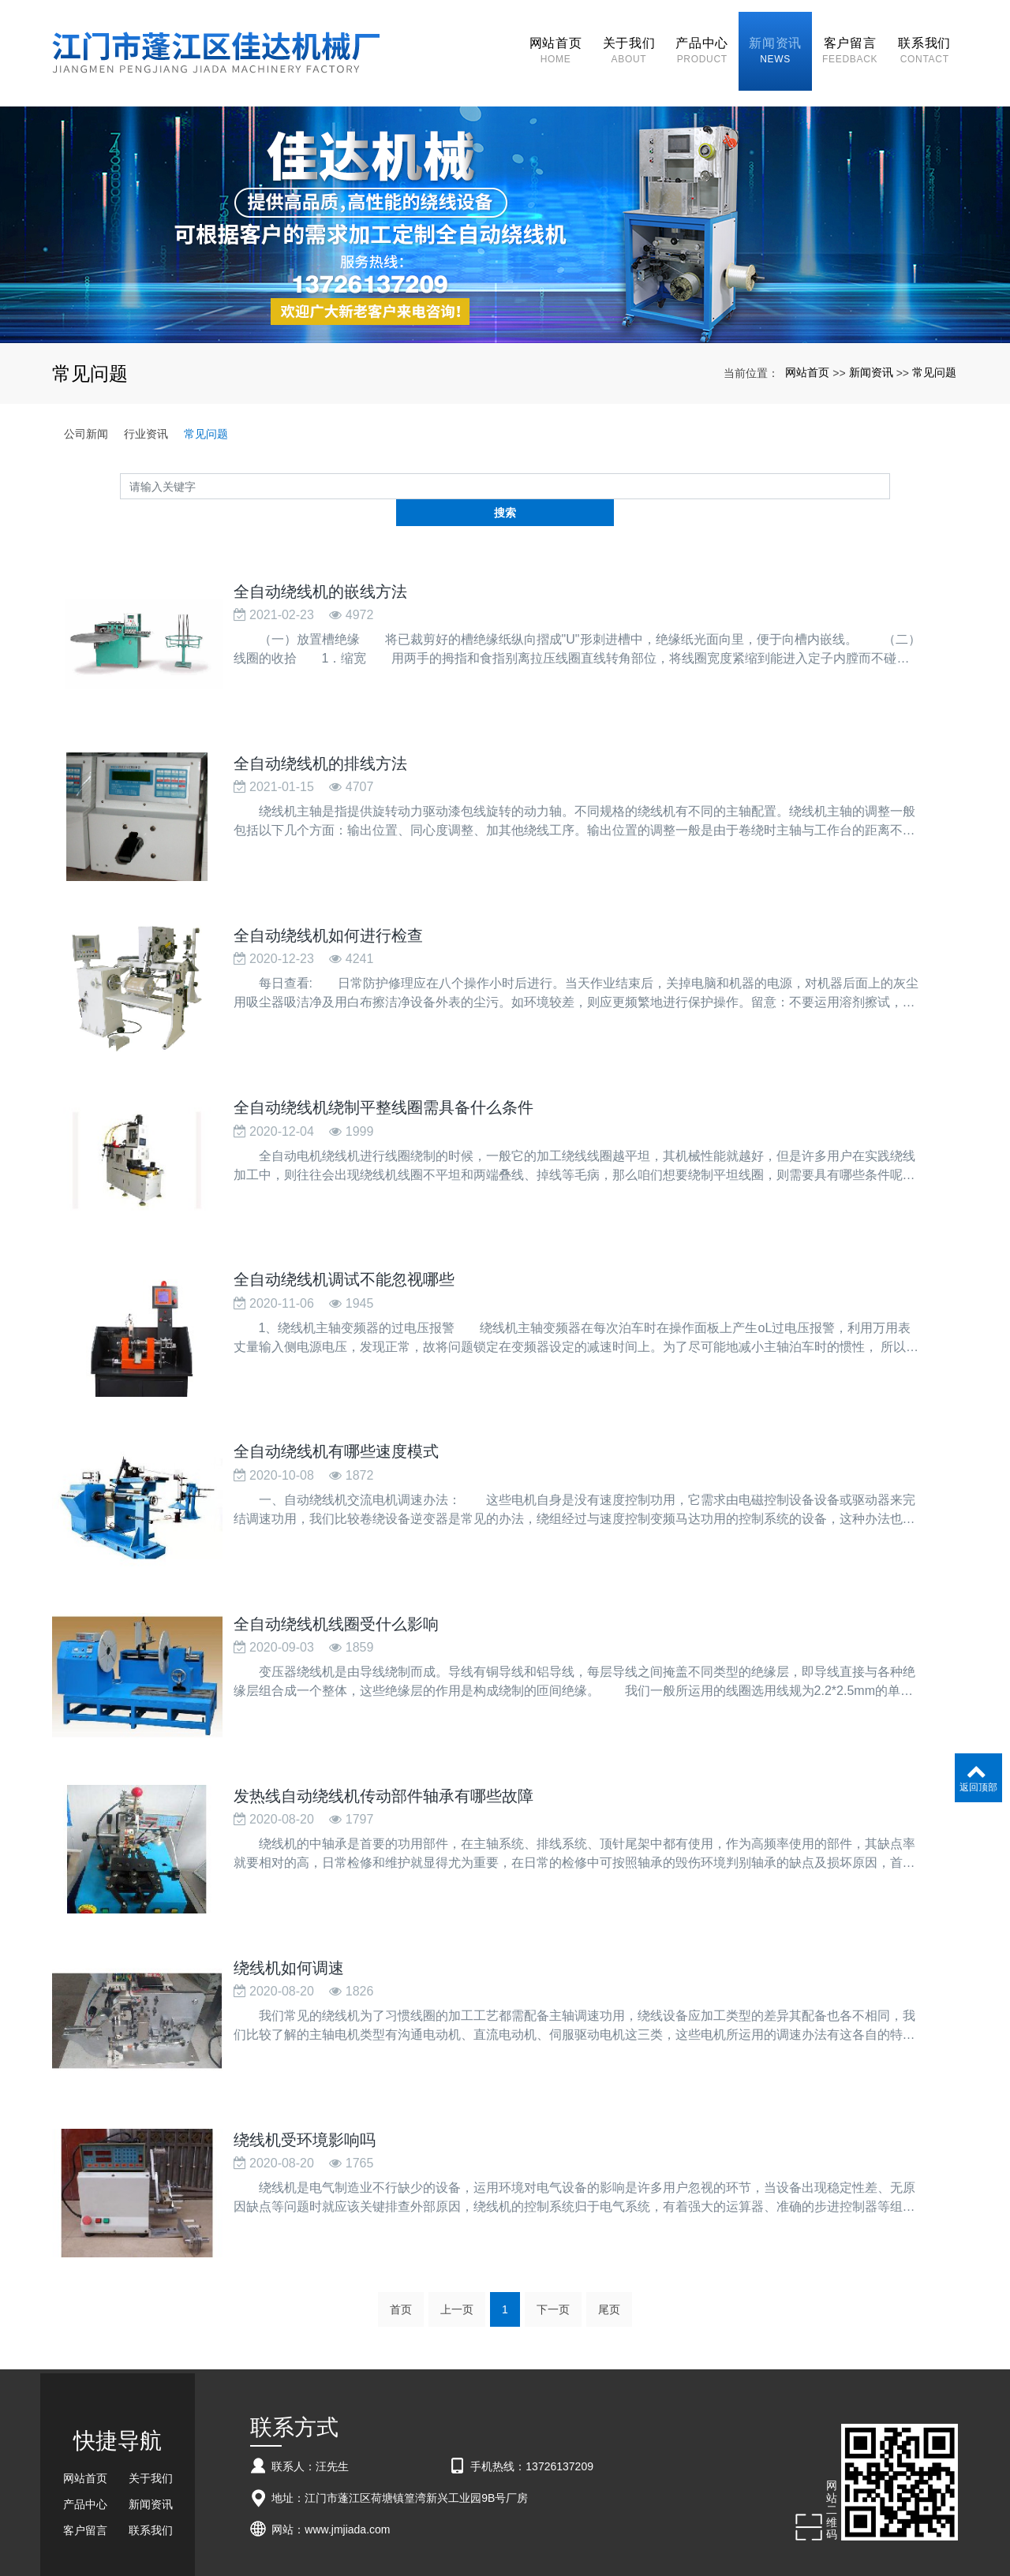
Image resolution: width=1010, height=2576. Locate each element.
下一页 (553, 2215)
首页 (401, 2215)
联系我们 (151, 2437)
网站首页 (807, 344)
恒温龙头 (616, 2546)
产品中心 (85, 2411)
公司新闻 (86, 406)
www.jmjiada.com (347, 2435)
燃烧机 (436, 2546)
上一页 (456, 2215)
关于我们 (151, 2385)
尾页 (609, 2215)
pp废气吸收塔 (389, 2546)
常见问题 (934, 344)
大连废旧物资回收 (555, 2546)
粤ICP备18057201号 (505, 2560)
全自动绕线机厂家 (437, 2531)
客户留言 (85, 2437)
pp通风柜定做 (668, 2546)
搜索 (890, 458)
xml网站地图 (631, 2531)
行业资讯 (146, 406)
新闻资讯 (871, 344)
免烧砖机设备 (483, 2546)
